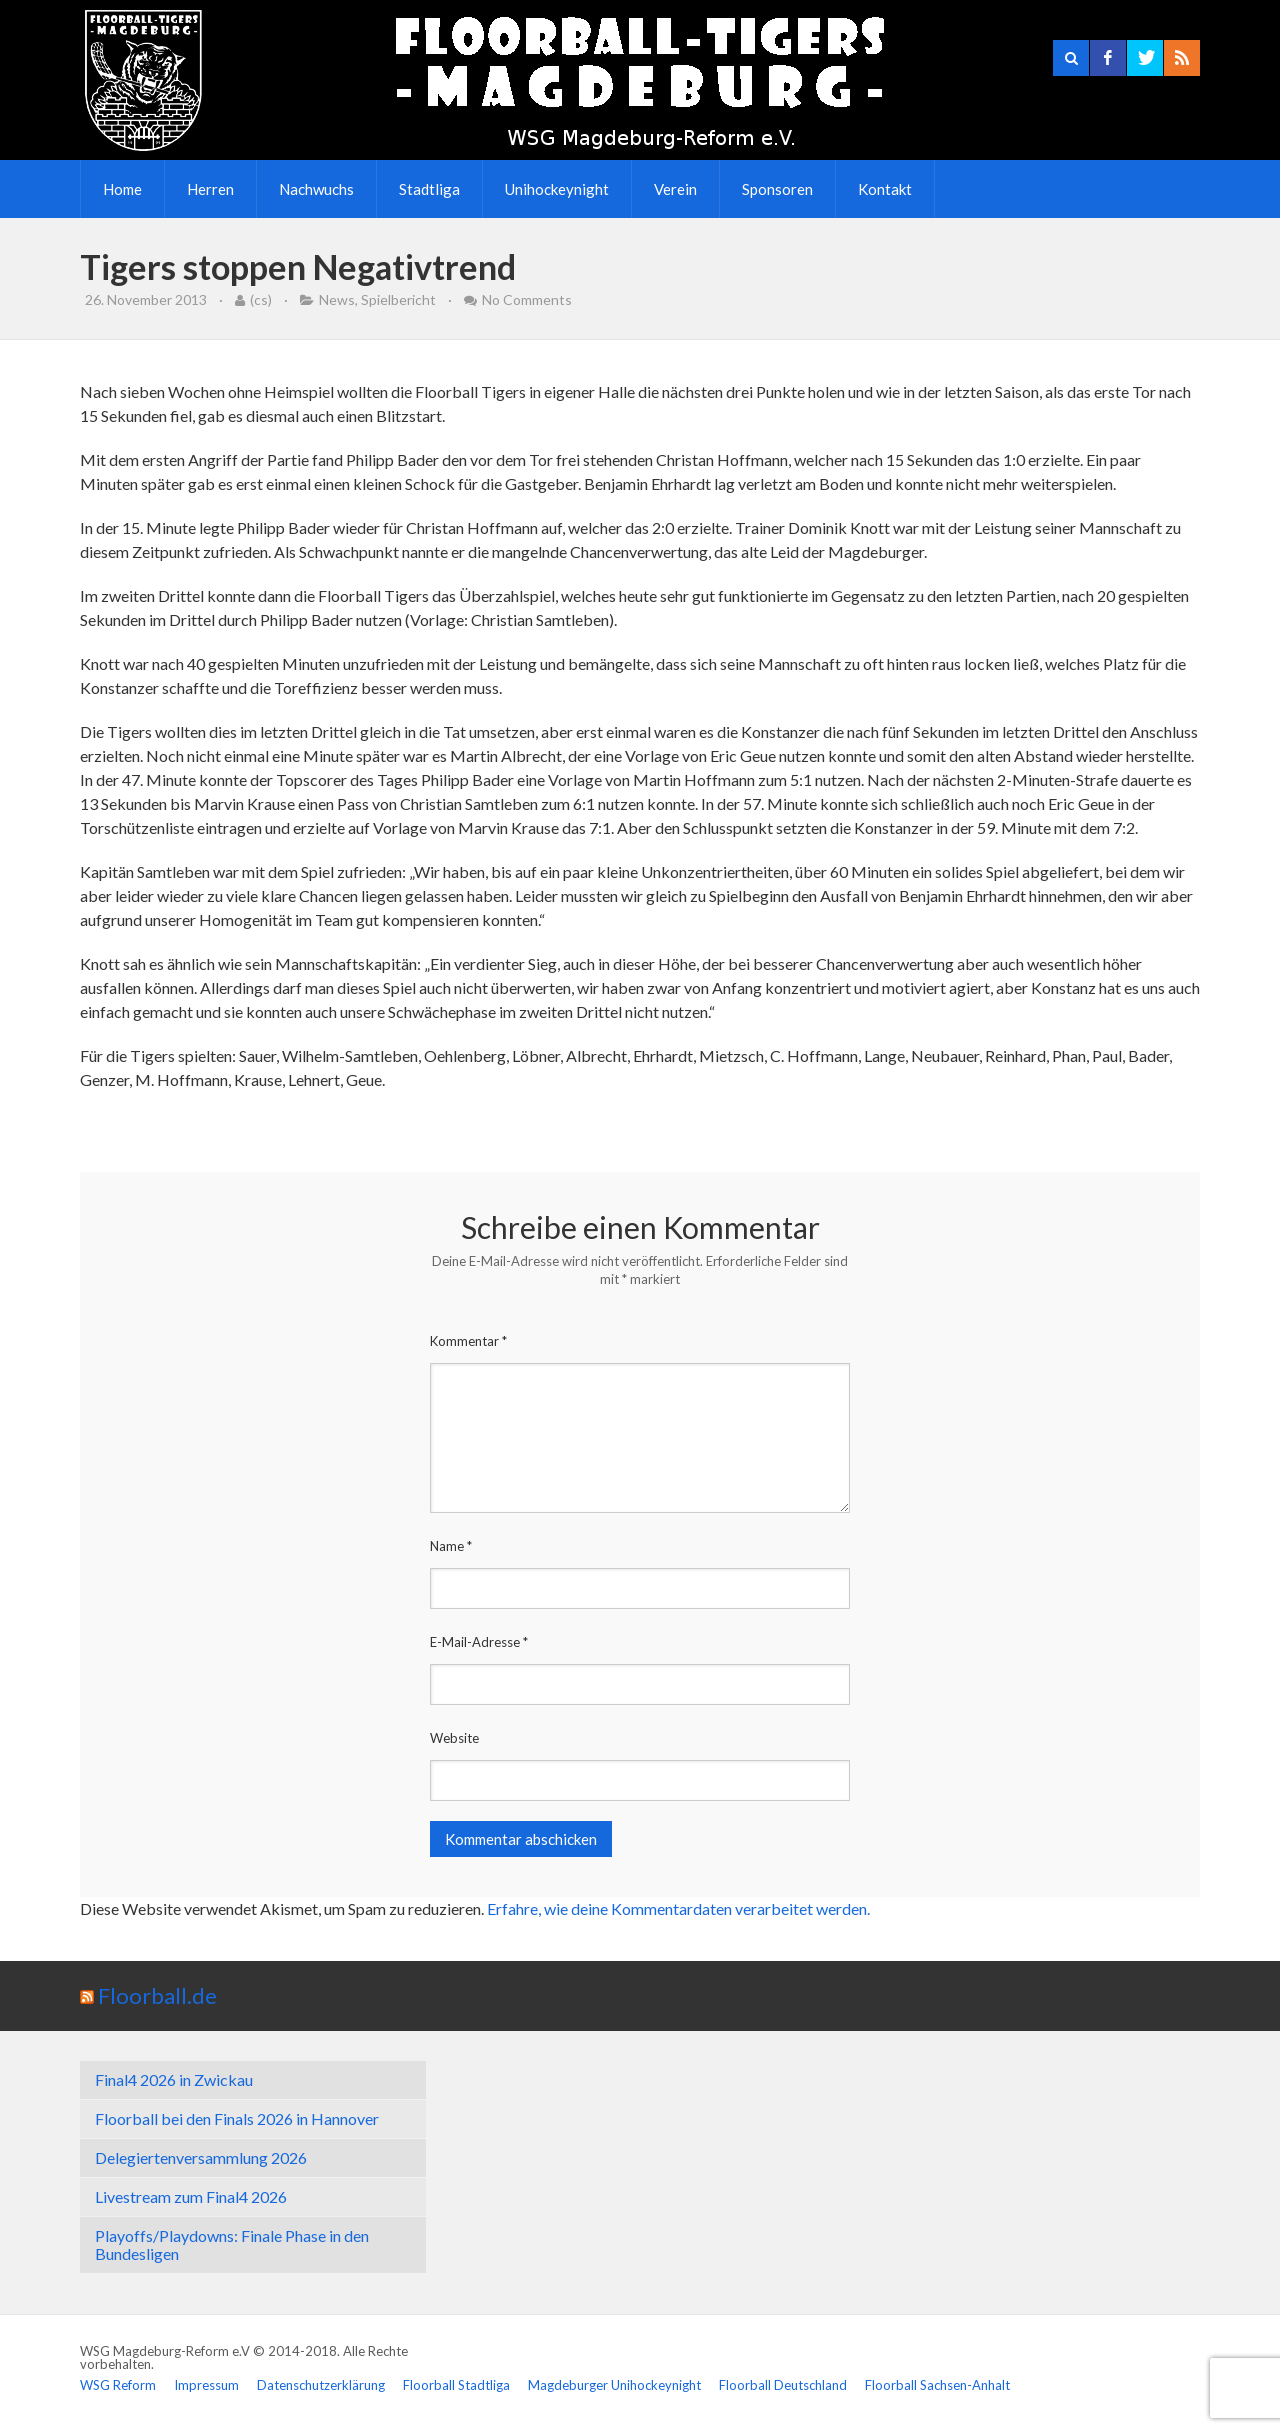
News (337, 299)
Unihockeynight (557, 189)
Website (454, 1738)
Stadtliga (429, 189)
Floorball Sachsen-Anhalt (937, 2385)
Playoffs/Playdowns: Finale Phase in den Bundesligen (232, 2244)
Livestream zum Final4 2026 (191, 2196)
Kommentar (468, 1341)
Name (451, 1546)
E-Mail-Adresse (479, 1642)
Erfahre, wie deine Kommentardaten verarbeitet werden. (678, 1908)
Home (122, 189)
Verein (675, 189)
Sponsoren (777, 189)
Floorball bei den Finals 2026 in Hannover (237, 2118)
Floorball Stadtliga (456, 2385)
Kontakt (885, 189)
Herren (210, 189)
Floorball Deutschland (783, 2385)
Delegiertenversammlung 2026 (201, 2157)
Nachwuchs (316, 189)
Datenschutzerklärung (321, 2385)
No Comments (527, 299)
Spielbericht (398, 299)
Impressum (206, 2385)
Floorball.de (157, 1995)
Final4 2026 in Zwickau (174, 2079)
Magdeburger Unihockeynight (614, 2385)
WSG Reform (118, 2385)
